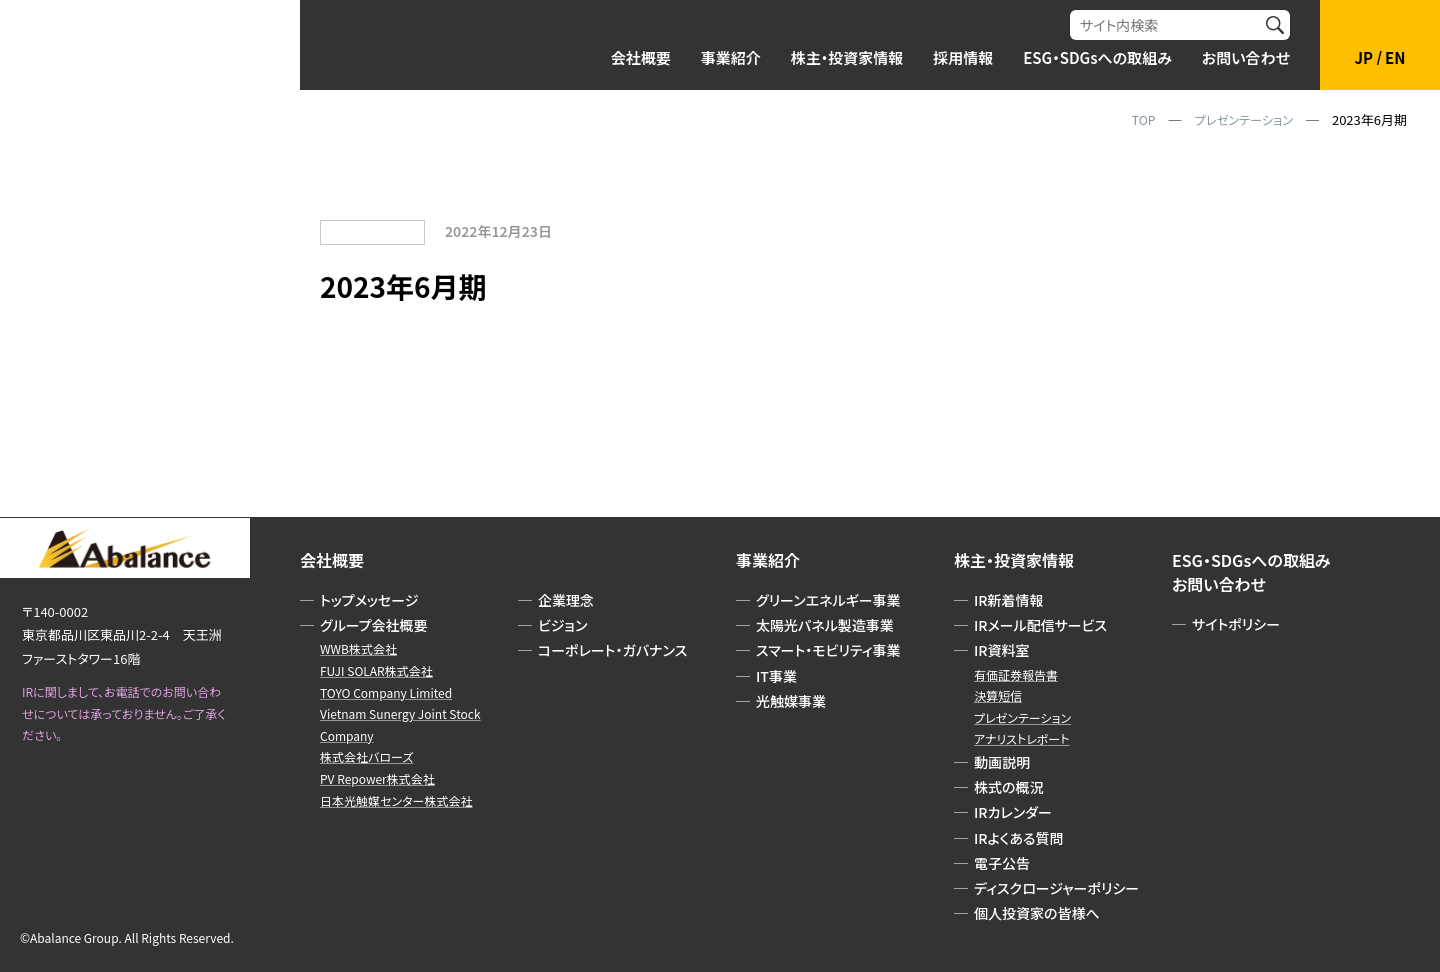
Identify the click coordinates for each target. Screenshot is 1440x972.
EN (1395, 57)
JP (1364, 57)
